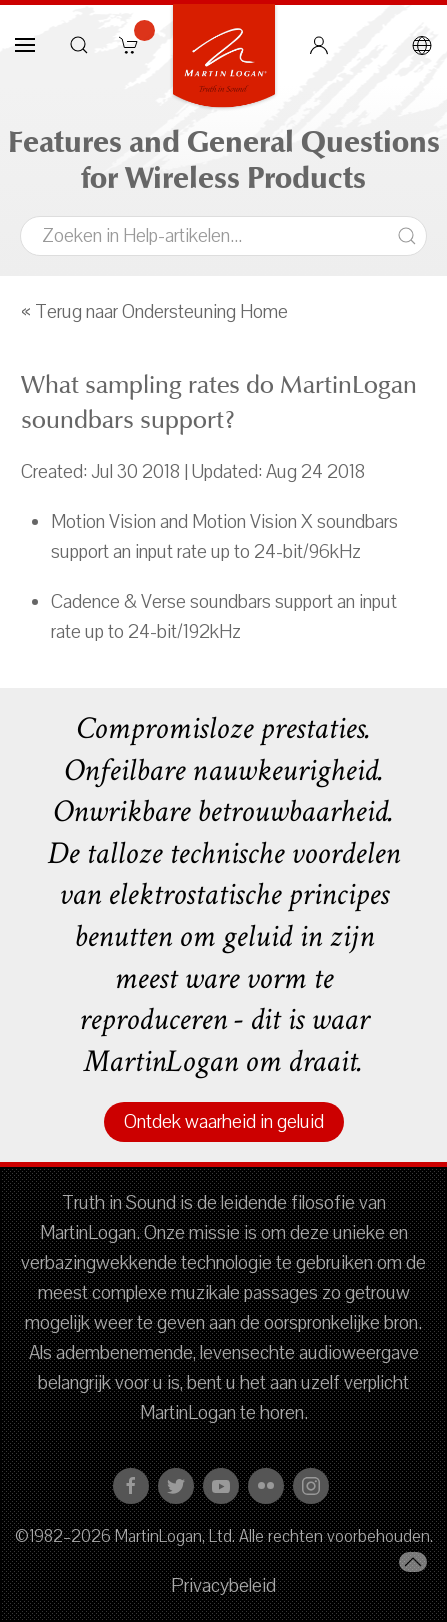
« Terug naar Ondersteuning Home (154, 312)
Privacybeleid (223, 1586)
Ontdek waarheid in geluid (224, 1122)
